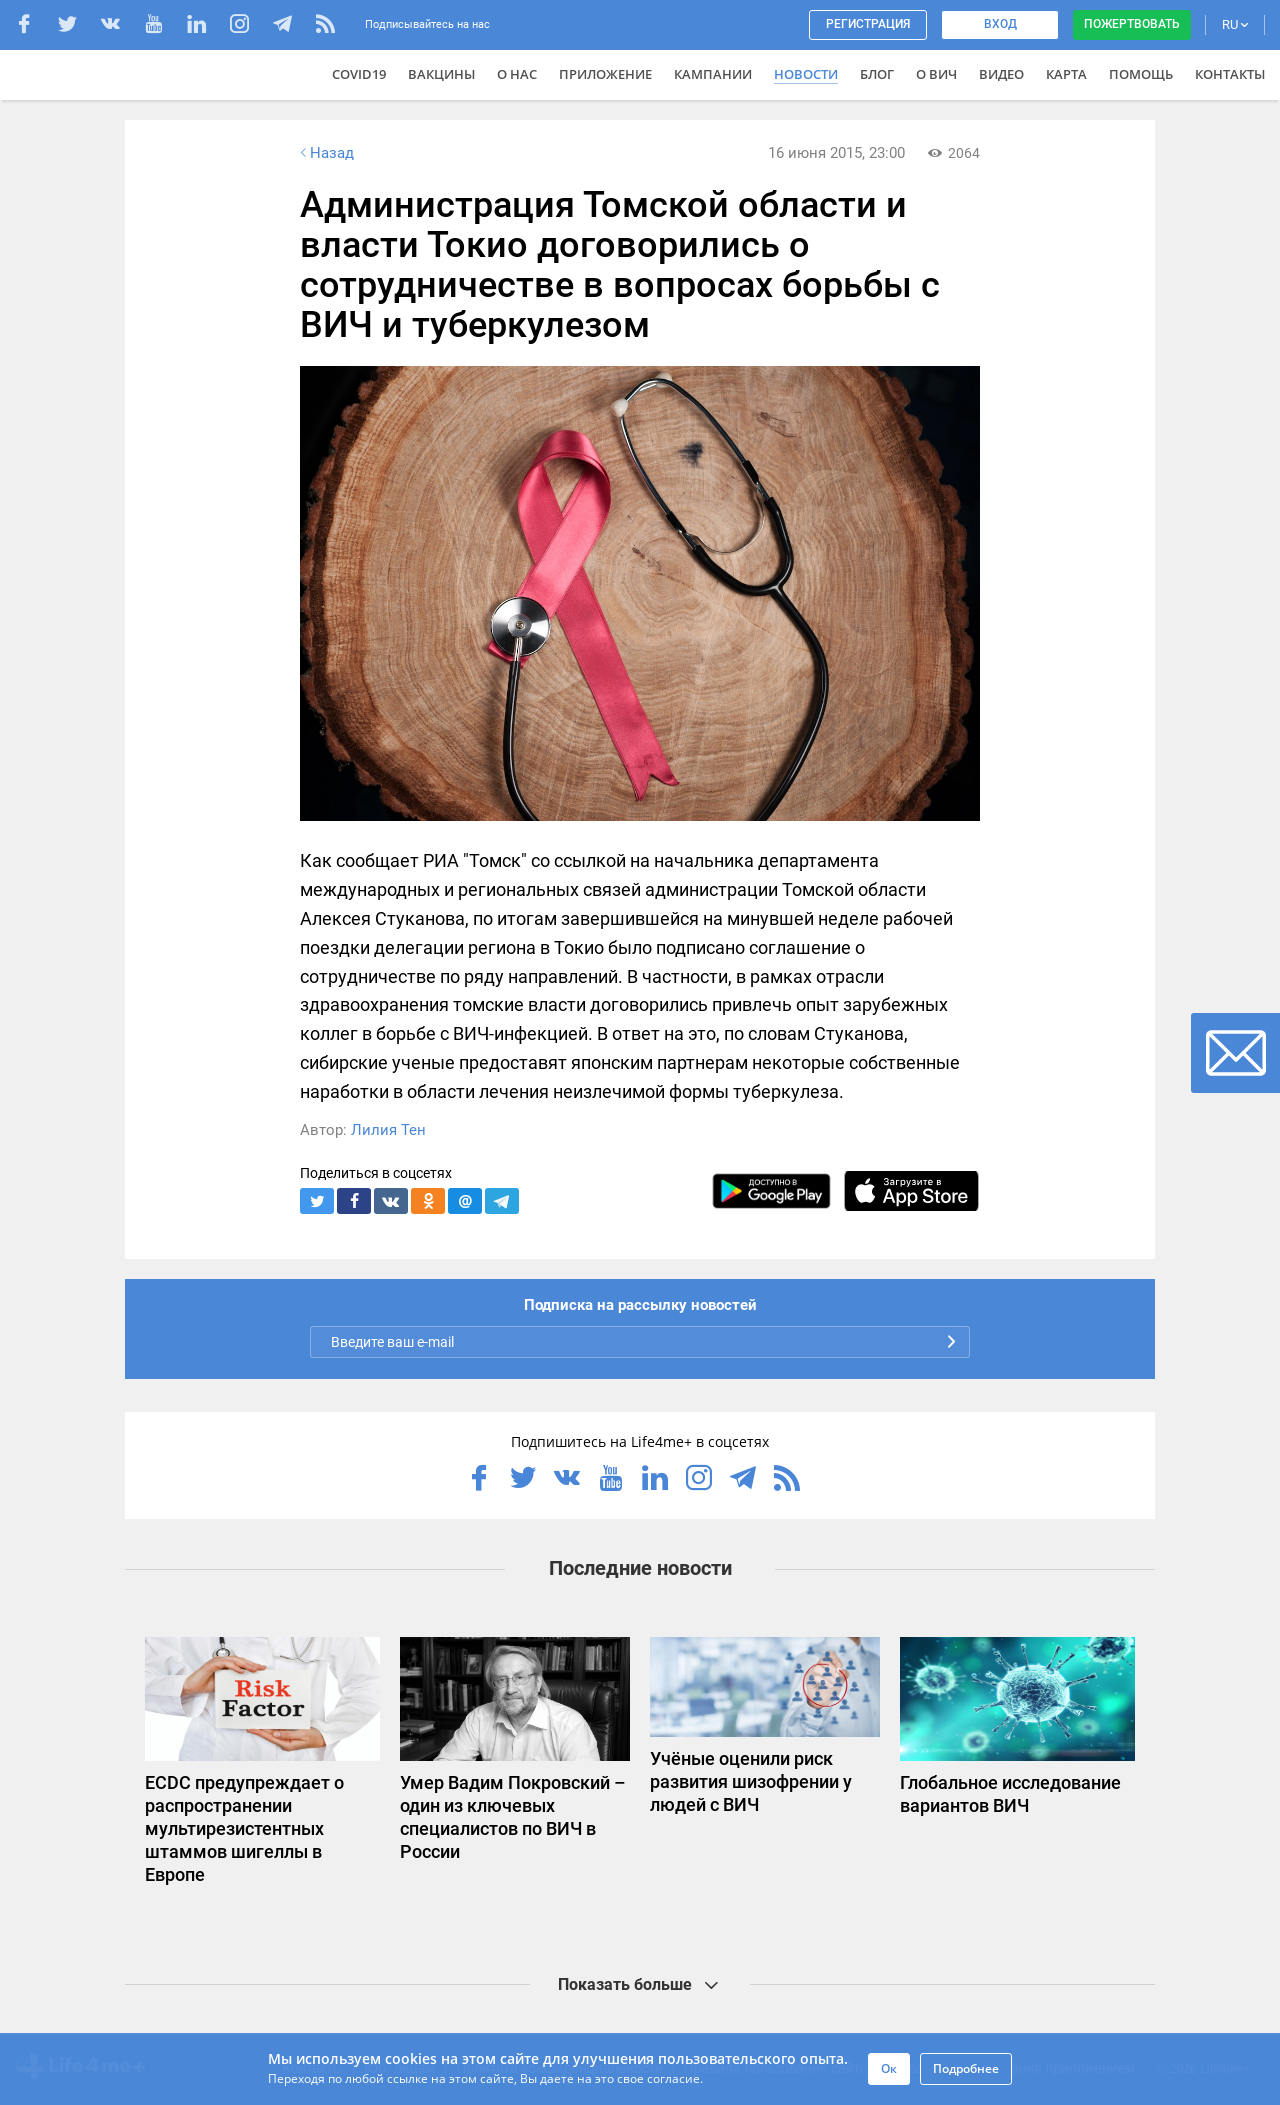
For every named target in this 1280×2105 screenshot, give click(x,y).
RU (1235, 24)
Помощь (1141, 74)
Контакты (1230, 74)
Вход (1000, 24)
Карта (1066, 74)
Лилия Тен (388, 1130)
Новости (806, 74)
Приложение (605, 74)
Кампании (713, 74)
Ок (889, 2068)
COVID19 (359, 74)
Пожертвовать (1132, 24)
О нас (517, 74)
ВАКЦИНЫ (441, 74)
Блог (877, 74)
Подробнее (966, 2068)
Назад (325, 153)
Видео (1001, 74)
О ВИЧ (936, 74)
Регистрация (868, 24)
